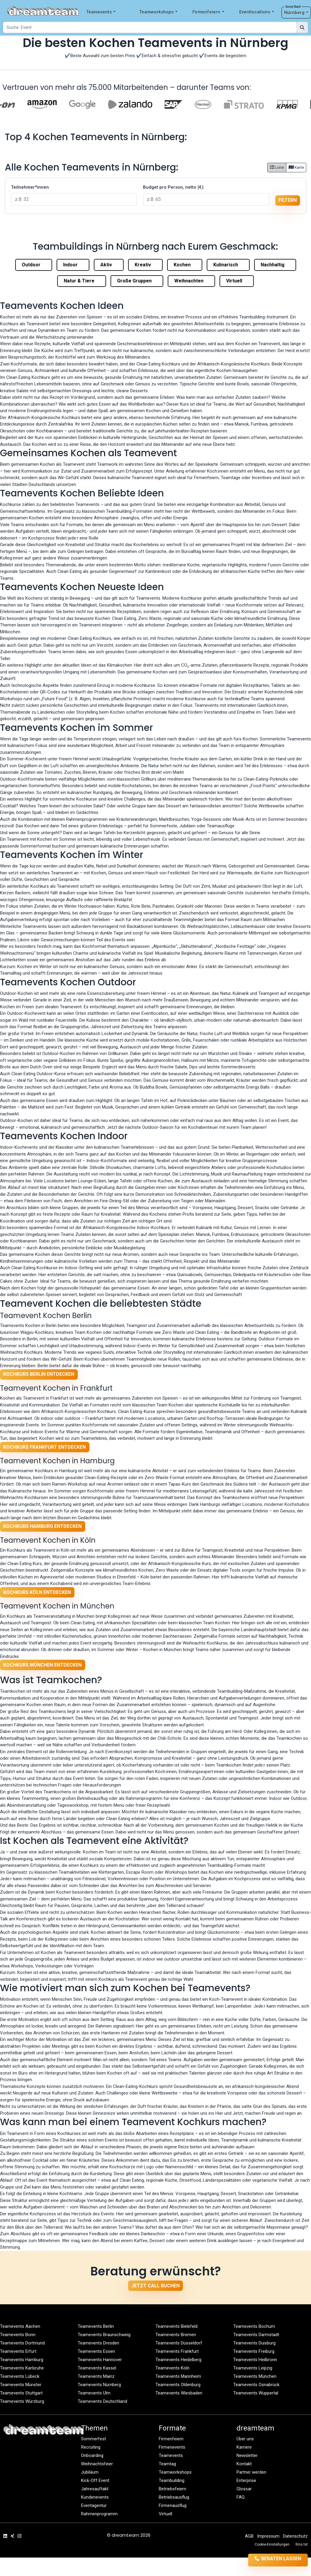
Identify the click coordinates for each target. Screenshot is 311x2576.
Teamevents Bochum (254, 2326)
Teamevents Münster (20, 2384)
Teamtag (167, 2463)
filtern (288, 200)
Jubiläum (90, 2472)
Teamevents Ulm (94, 2393)
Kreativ (145, 265)
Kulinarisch (228, 265)
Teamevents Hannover (100, 2359)
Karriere (244, 2447)
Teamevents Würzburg (22, 2401)
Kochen (185, 265)
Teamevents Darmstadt (256, 2334)
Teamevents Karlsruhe (22, 2368)
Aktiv (108, 265)
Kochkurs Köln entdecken (37, 1592)
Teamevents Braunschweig (104, 2334)
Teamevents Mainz (96, 2376)
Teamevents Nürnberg (99, 2384)
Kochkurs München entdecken (42, 1665)
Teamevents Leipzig (252, 2368)
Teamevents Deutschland (102, 2401)
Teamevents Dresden (98, 2343)
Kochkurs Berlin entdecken (38, 1374)
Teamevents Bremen (176, 2334)
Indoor (73, 265)
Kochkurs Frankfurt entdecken (44, 1447)
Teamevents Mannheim (178, 2376)
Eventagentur (94, 2505)
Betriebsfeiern (172, 2488)
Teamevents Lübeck (19, 2376)
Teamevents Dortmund (22, 2343)
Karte (296, 167)
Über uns (245, 2438)
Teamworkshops (158, 12)
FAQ (241, 2497)
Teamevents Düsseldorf (179, 2343)
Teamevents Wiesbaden (179, 2393)
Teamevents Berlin (96, 2326)
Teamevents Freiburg (253, 2351)
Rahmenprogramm (99, 2513)
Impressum (268, 2536)
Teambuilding (171, 2480)
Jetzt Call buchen (155, 2286)
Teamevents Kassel (97, 2368)
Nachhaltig (275, 265)
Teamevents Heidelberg (178, 2359)
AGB (249, 2536)
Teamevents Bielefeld (177, 2326)
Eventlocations (256, 12)
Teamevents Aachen (20, 2326)
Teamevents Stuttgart (21, 2393)
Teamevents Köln (172, 2368)
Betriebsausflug (174, 2497)
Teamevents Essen (96, 2351)
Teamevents (101, 12)
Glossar (244, 2488)
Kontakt (244, 2463)
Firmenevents (172, 2447)
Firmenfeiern (208, 12)
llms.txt (302, 2544)
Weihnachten (191, 281)
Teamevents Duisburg (254, 2343)
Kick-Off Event (95, 2480)
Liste (277, 167)
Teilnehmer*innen (30, 187)
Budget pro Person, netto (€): (174, 187)
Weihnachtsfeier (97, 2463)
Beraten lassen (270, 2560)
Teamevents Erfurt (18, 2351)
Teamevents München (254, 2376)
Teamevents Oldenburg (178, 2384)
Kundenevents (95, 2497)
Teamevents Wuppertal (255, 2393)
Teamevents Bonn (17, 2334)
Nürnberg (296, 12)
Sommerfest (93, 2438)
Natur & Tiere (81, 281)
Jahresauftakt (94, 2488)
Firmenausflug (172, 2505)
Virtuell (236, 281)
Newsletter (247, 2455)
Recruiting (90, 2447)
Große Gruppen (137, 281)
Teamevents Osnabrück (256, 2384)
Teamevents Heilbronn (255, 2359)
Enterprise (246, 2480)
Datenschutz (295, 2536)
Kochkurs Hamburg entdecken (42, 1526)
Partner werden (251, 2472)
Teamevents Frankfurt (177, 2351)
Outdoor (34, 265)
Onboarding (92, 2455)
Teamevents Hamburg (21, 2359)
